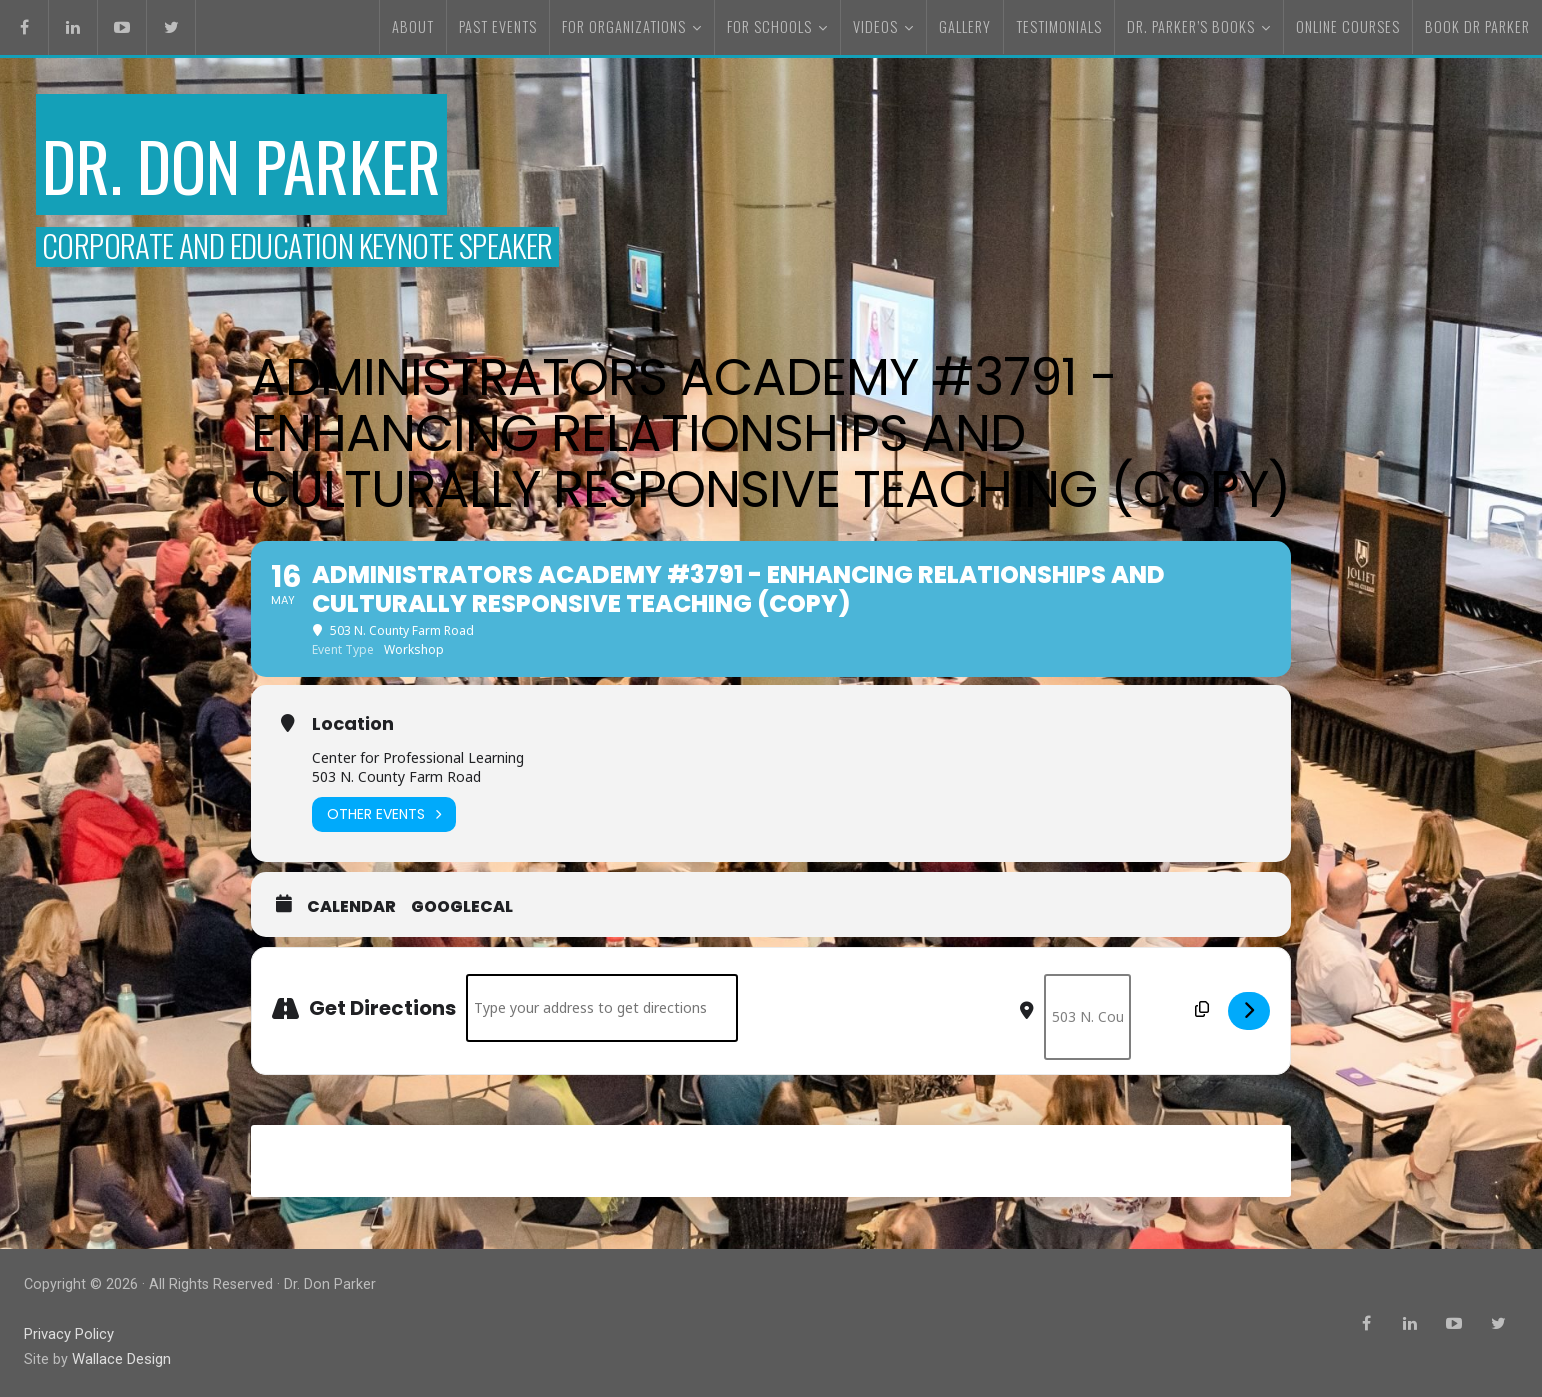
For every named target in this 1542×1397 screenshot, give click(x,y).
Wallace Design (121, 1360)
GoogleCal (462, 911)
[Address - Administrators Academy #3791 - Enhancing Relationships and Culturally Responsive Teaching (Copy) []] (602, 1012)
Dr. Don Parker (265, 162)
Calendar (351, 911)
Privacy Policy (69, 1335)
